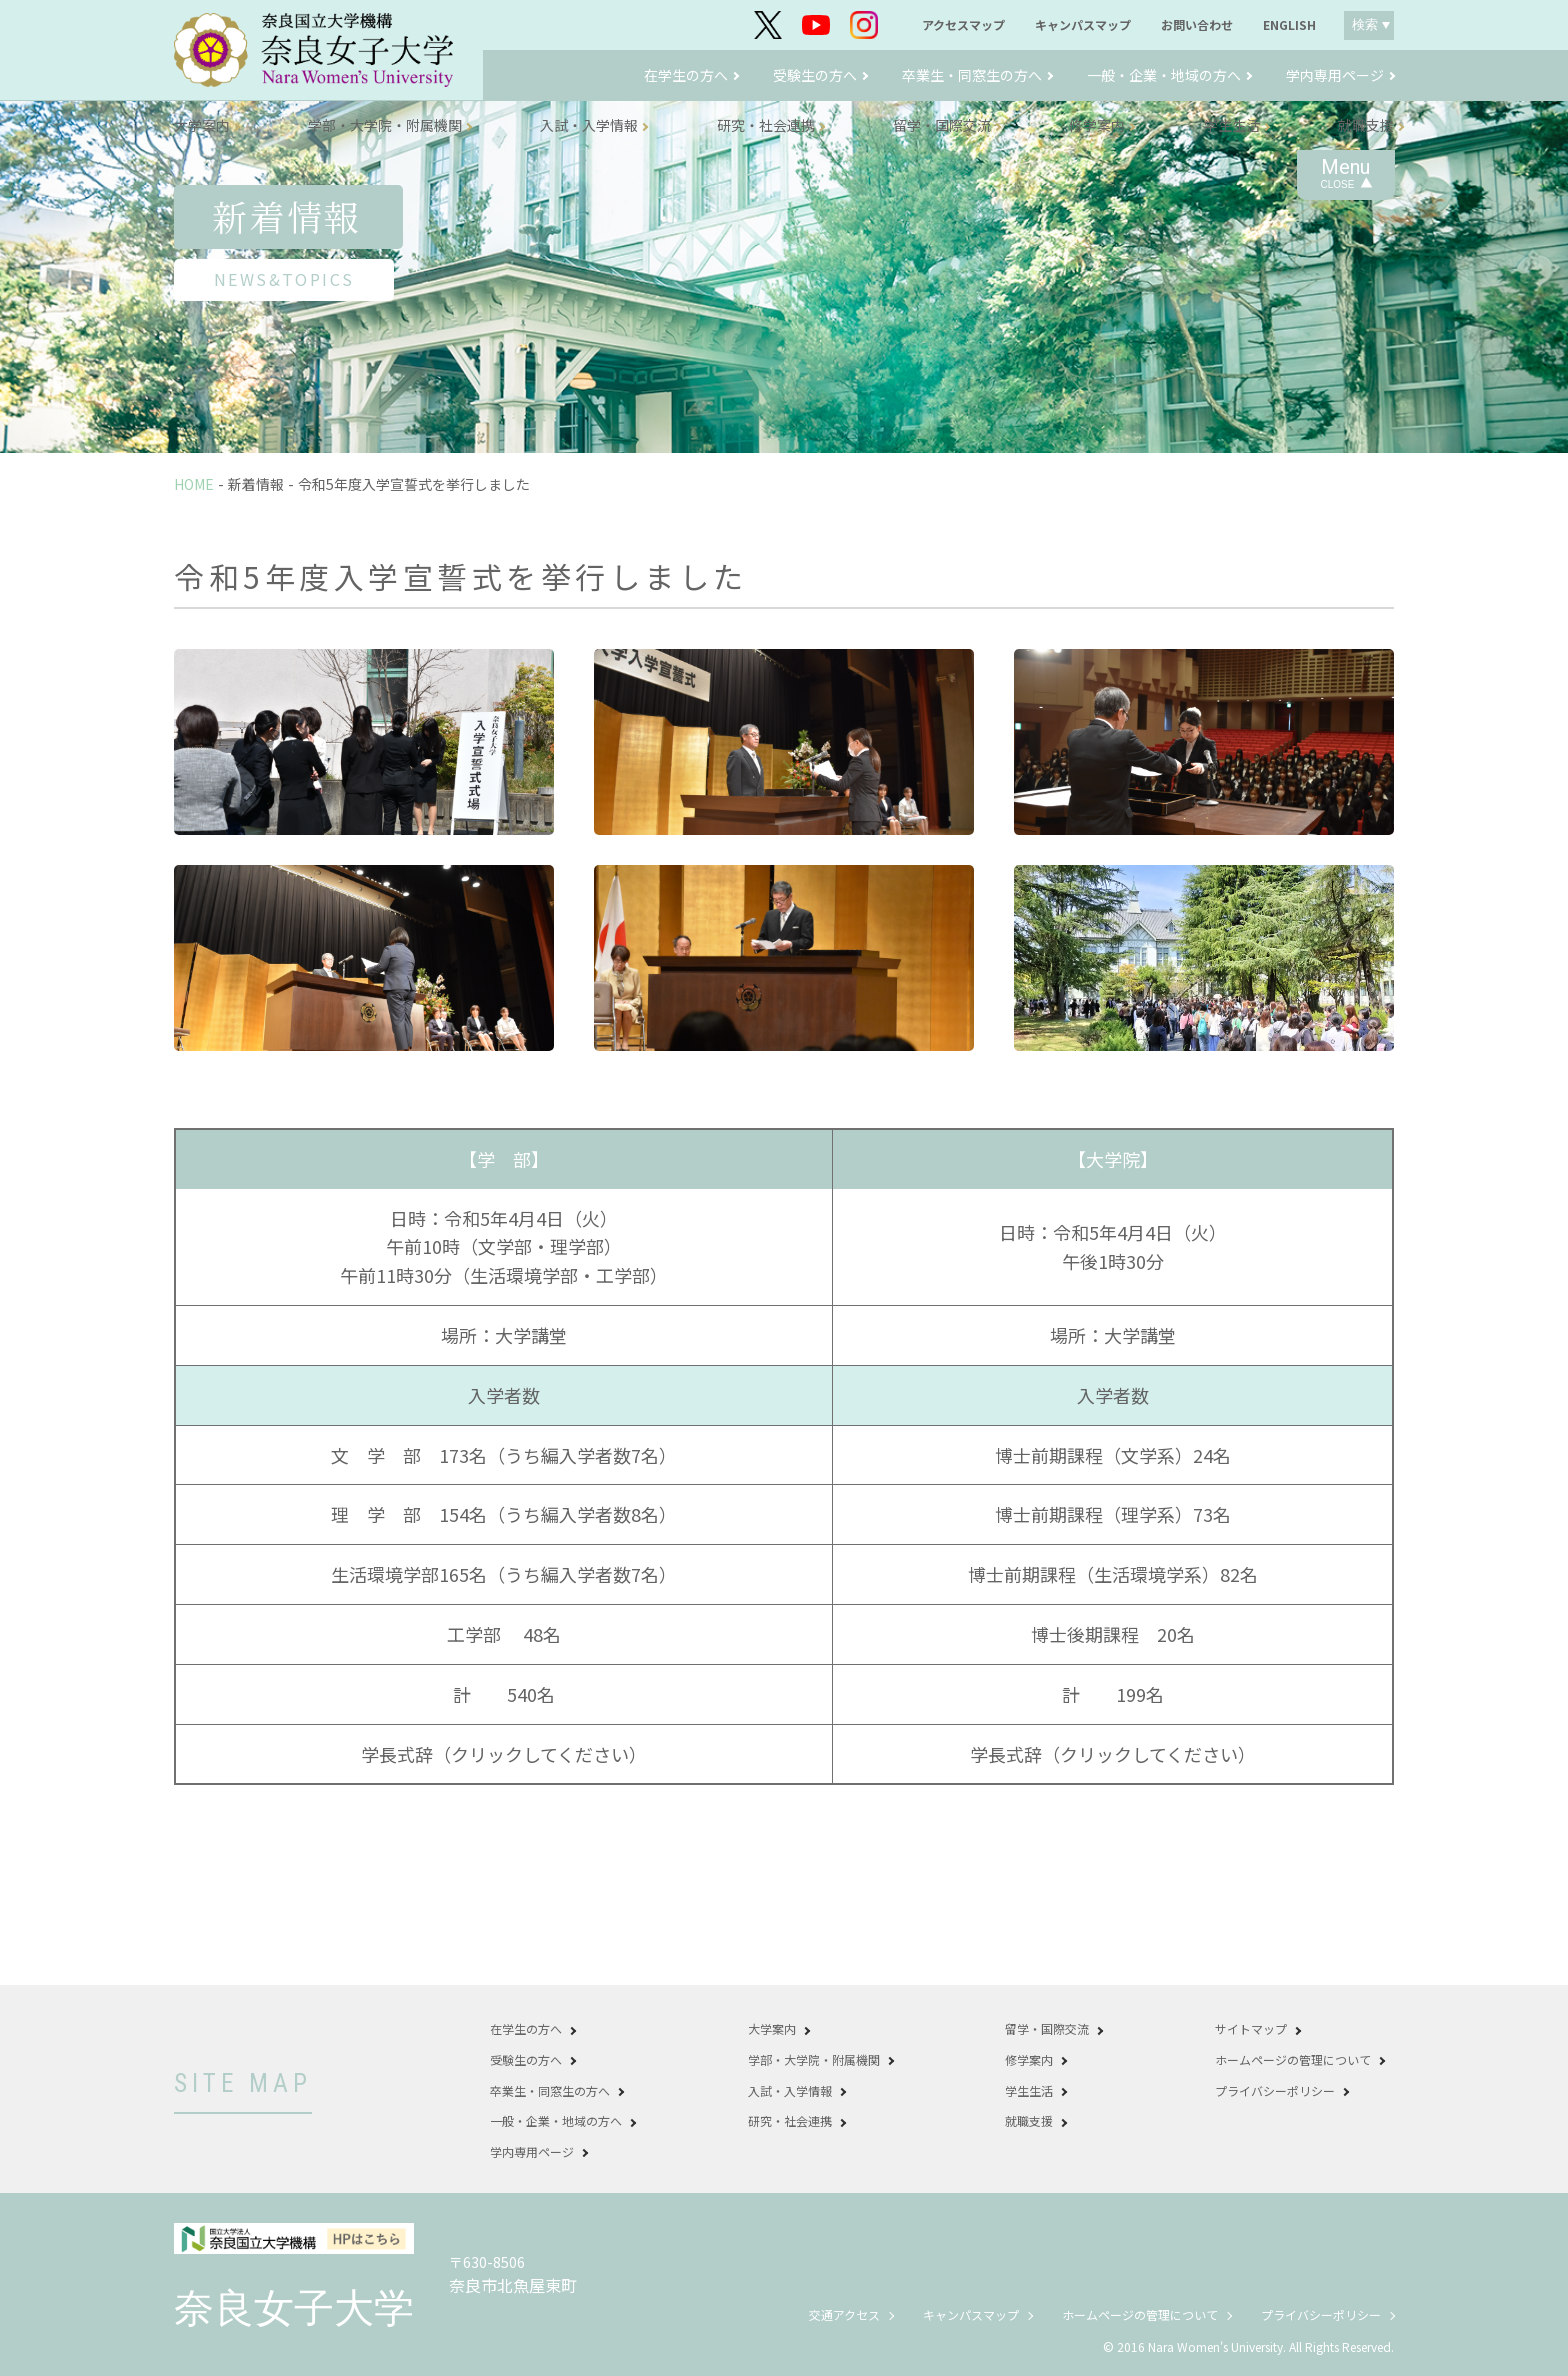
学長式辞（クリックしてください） (504, 1754)
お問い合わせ (1197, 25)
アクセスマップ (963, 25)
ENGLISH (1289, 25)
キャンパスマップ (1083, 25)
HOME (194, 484)
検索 (1365, 24)
